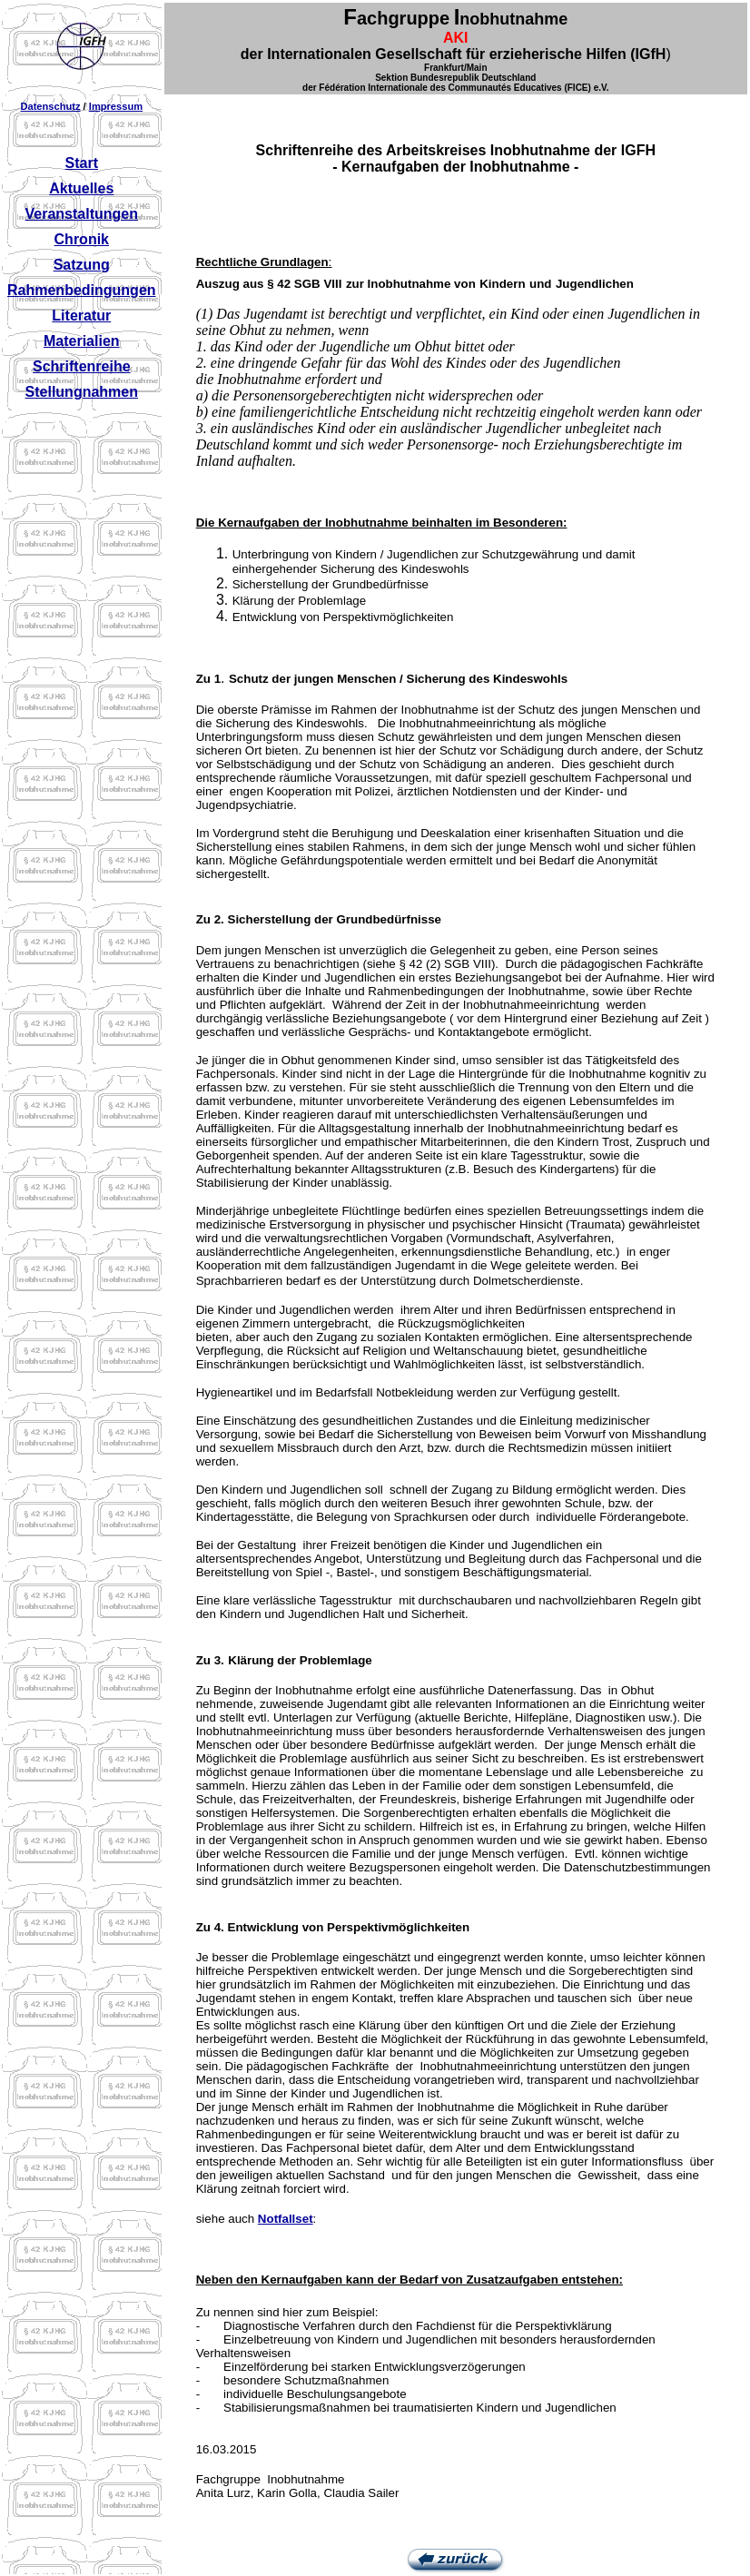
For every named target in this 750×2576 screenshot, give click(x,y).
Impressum (116, 106)
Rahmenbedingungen (81, 290)
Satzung (82, 264)
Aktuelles (81, 188)
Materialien (82, 341)
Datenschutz (50, 106)
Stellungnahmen (81, 392)
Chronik (81, 239)
